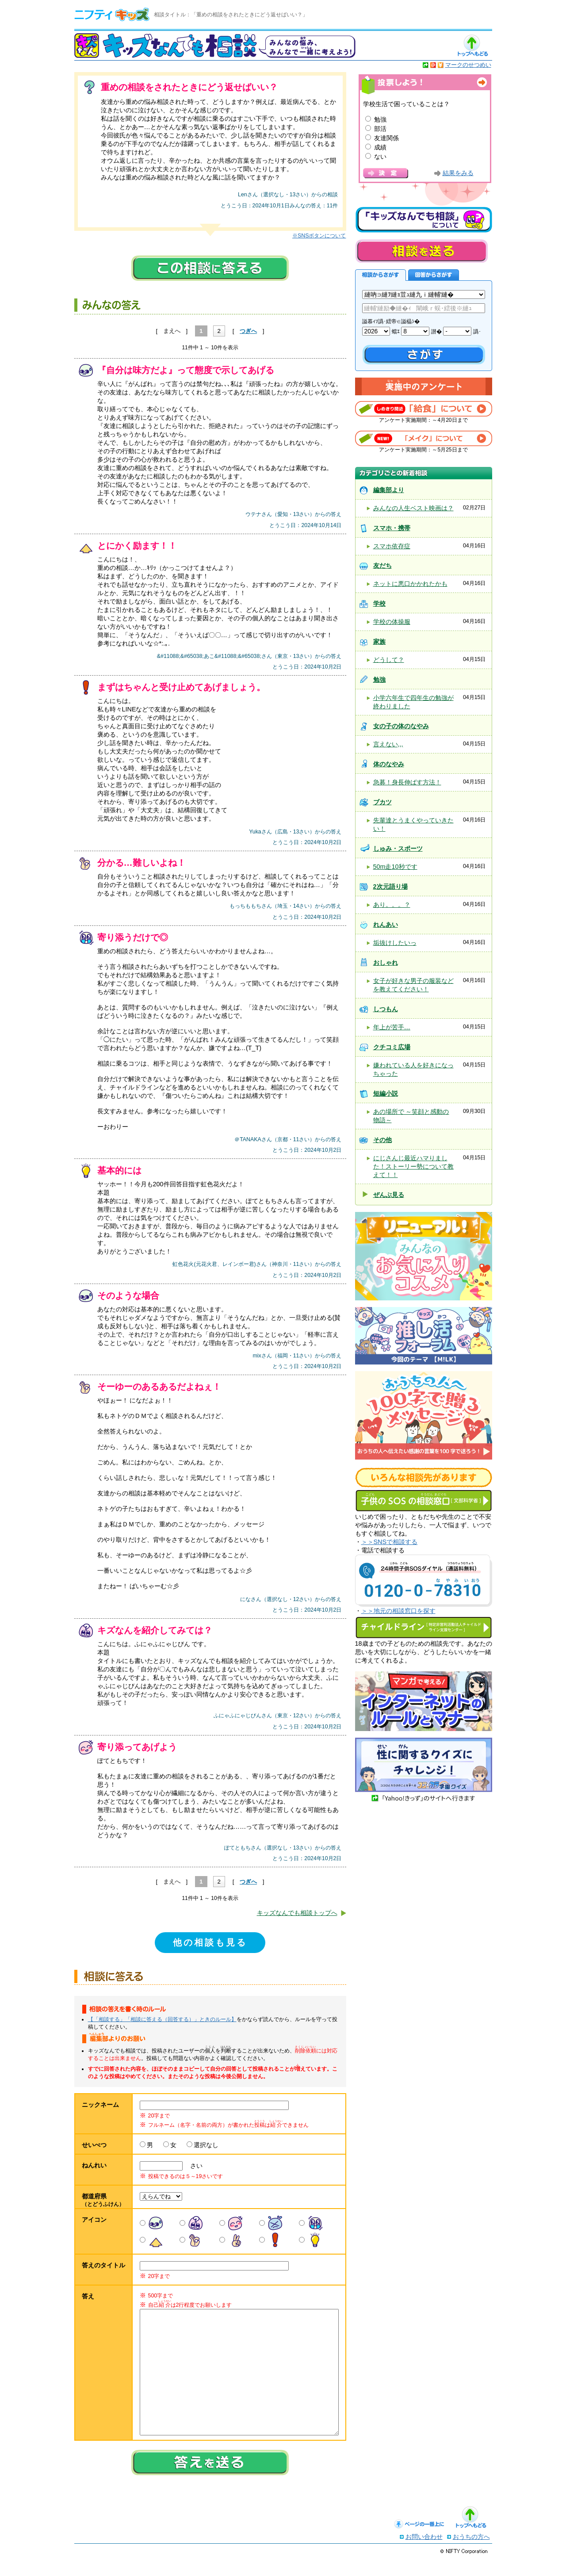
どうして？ (388, 659)
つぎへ (248, 331)
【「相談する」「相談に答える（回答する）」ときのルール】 (162, 2019)
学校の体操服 (391, 621)
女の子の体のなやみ (401, 726)
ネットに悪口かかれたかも (410, 583)
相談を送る (421, 251)
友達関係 (386, 137)
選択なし (206, 2144)
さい (193, 2165)
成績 (380, 147)
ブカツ (382, 802)
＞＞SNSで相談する (389, 1541)
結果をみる (458, 173)
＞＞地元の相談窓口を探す (398, 1610)
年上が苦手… (391, 1027)
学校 (379, 603)
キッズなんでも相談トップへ (297, 1912)
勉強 (380, 119)
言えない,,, (388, 744)
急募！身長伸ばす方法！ (407, 782)
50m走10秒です (395, 866)
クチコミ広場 (391, 1047)
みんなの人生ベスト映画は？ (413, 508)
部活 (380, 128)
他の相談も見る (210, 1942)
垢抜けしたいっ (395, 942)
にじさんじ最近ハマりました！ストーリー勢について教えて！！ (413, 1166)
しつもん (385, 1009)
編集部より (388, 489)
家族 (379, 641)
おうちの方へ (471, 2554)
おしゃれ (385, 962)
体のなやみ (388, 764)
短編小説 (385, 1093)
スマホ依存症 (391, 546)
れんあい (385, 924)
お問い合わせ (424, 2554)
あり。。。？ (391, 904)
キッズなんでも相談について (423, 220)
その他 (382, 1139)
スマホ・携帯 (391, 527)
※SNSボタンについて (319, 236)
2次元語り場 (390, 886)
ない (380, 156)
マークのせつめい (468, 64)
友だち (382, 565)
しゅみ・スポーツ (398, 848)
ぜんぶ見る (388, 1194)
